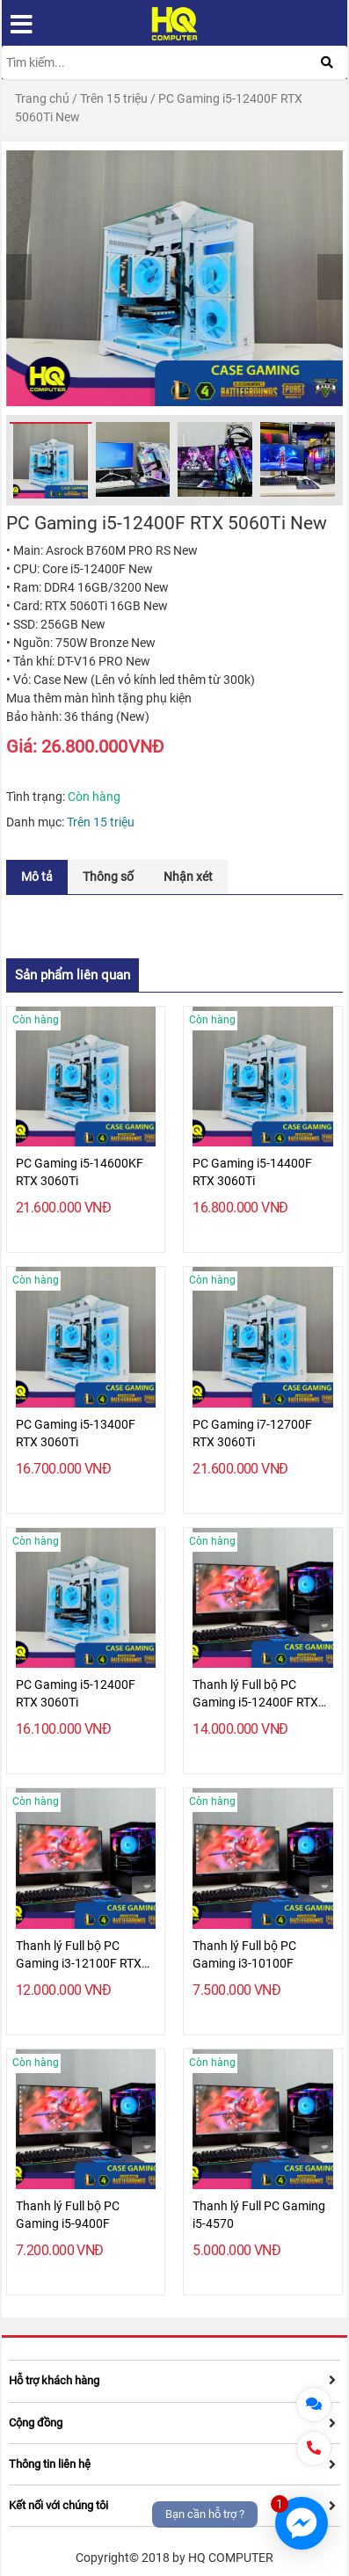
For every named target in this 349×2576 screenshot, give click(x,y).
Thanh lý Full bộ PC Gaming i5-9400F (68, 2214)
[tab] (37, 877)
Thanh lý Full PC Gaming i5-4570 (259, 2214)
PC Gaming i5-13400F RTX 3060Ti (75, 1433)
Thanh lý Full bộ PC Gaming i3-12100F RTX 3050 (79, 1955)
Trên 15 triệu (114, 98)
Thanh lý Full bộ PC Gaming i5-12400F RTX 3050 (255, 1693)
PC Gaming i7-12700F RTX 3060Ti (252, 1433)
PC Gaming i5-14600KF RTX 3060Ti (79, 1172)
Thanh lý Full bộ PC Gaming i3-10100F (244, 1954)
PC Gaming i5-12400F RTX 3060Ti (75, 1693)
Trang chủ (42, 98)
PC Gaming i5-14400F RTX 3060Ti (252, 1172)
